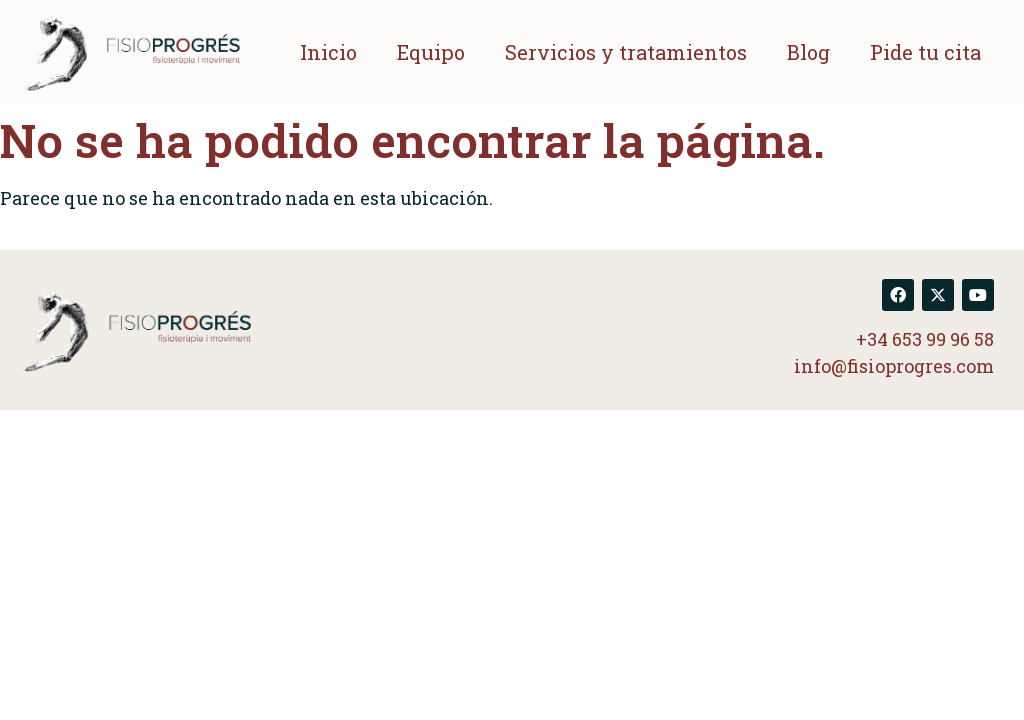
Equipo (431, 52)
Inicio (328, 52)
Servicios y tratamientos (626, 52)
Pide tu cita (925, 52)
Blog (808, 52)
